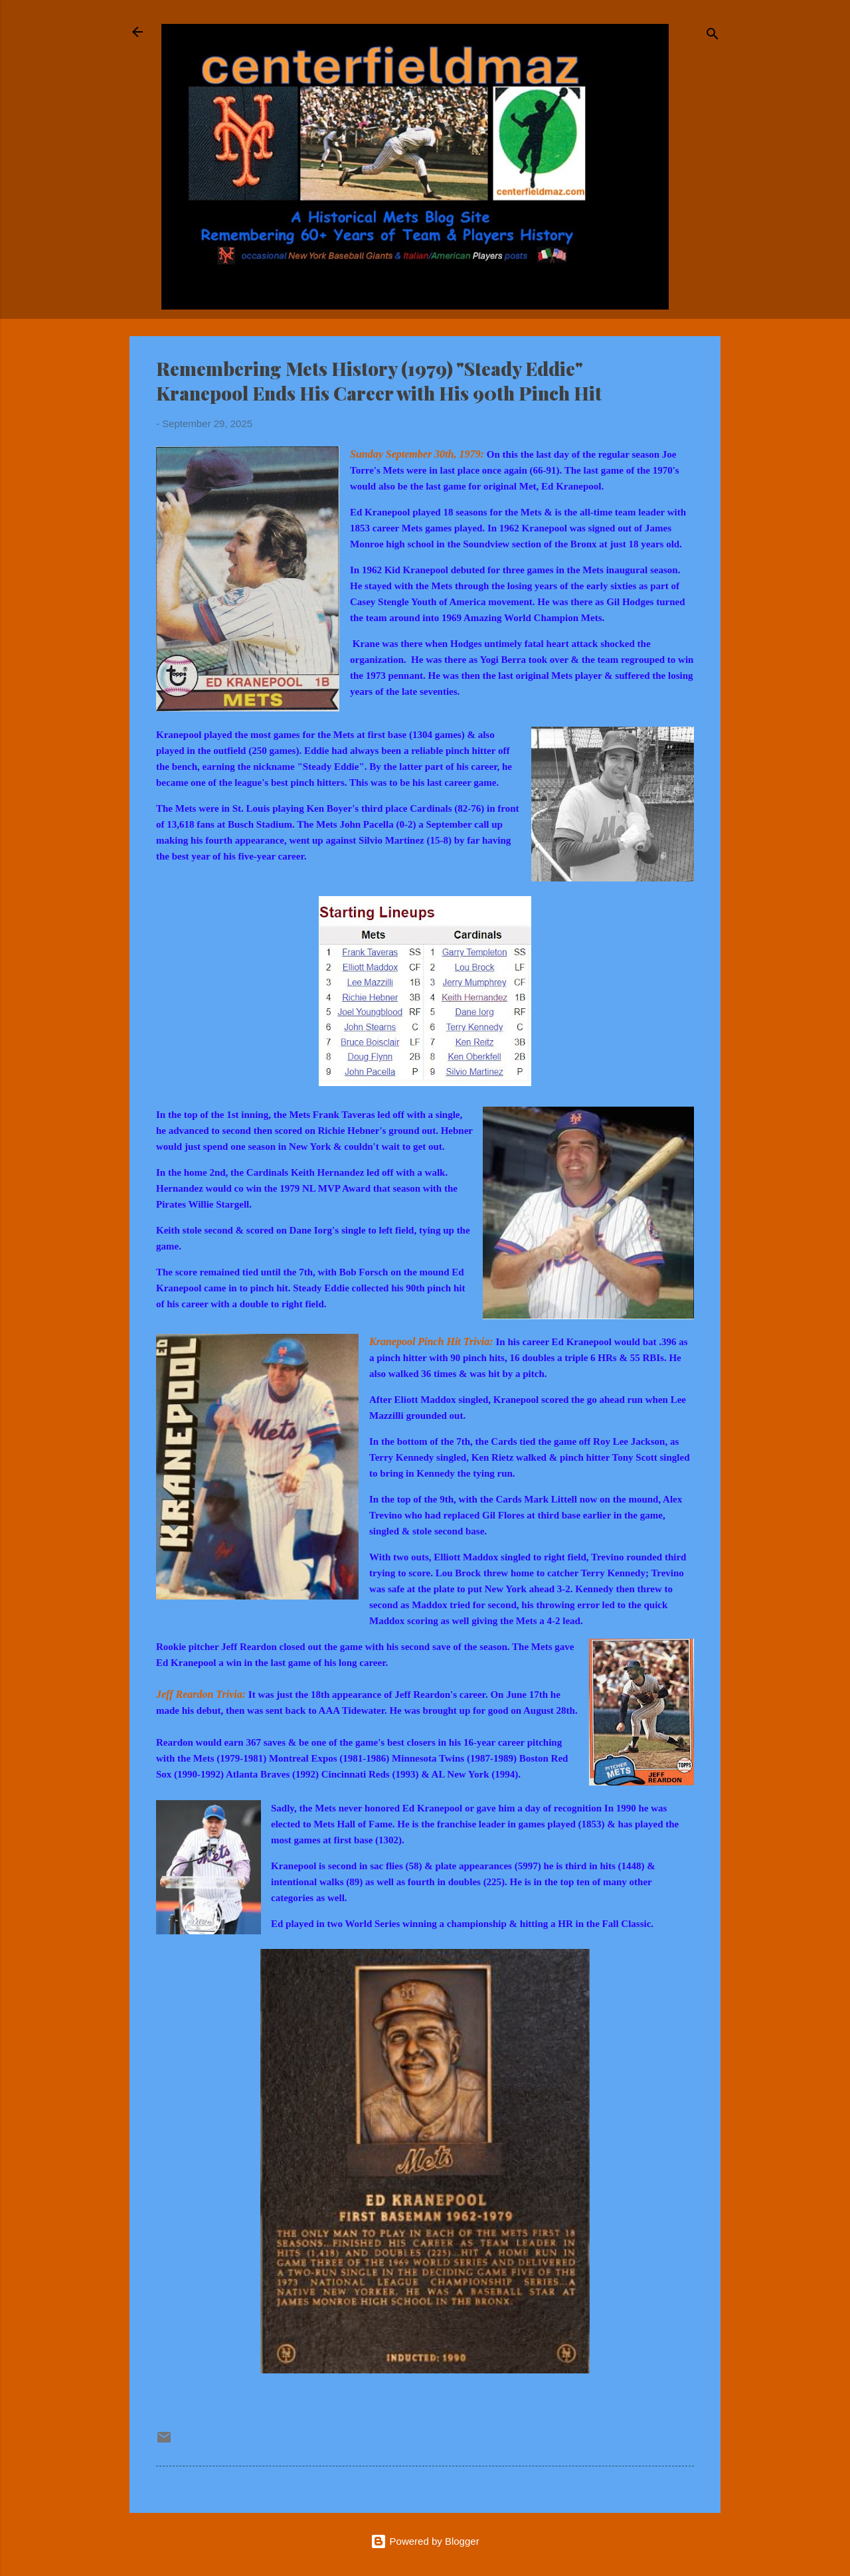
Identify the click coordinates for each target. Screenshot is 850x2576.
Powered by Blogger (425, 2541)
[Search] (713, 36)
